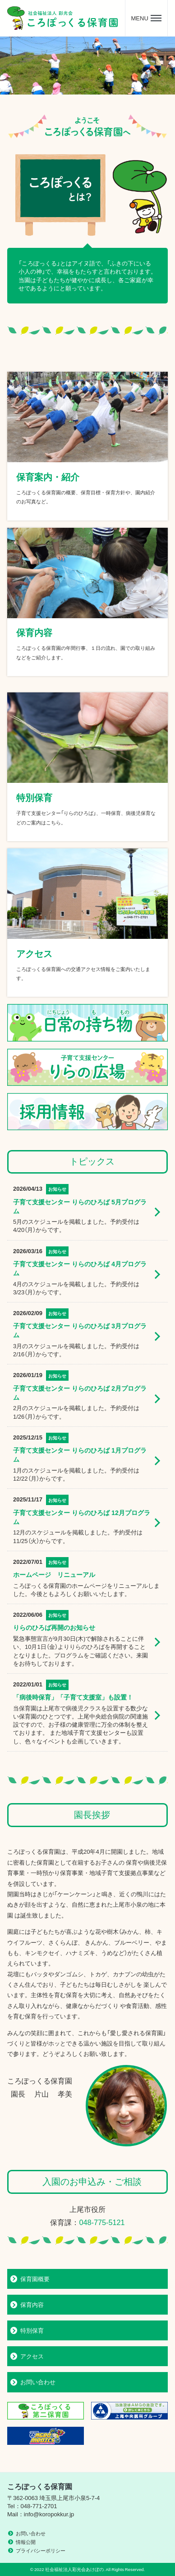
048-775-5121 (101, 2221)
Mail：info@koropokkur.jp (40, 2514)
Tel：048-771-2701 (32, 2505)
